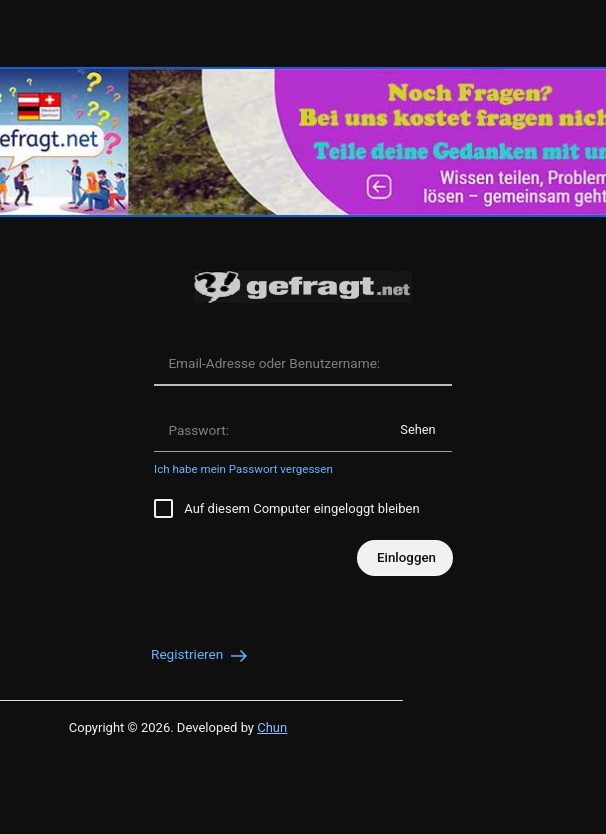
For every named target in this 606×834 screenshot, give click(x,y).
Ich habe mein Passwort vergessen (243, 469)
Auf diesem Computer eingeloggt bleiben (287, 508)
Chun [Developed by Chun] (272, 727)
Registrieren (201, 654)
